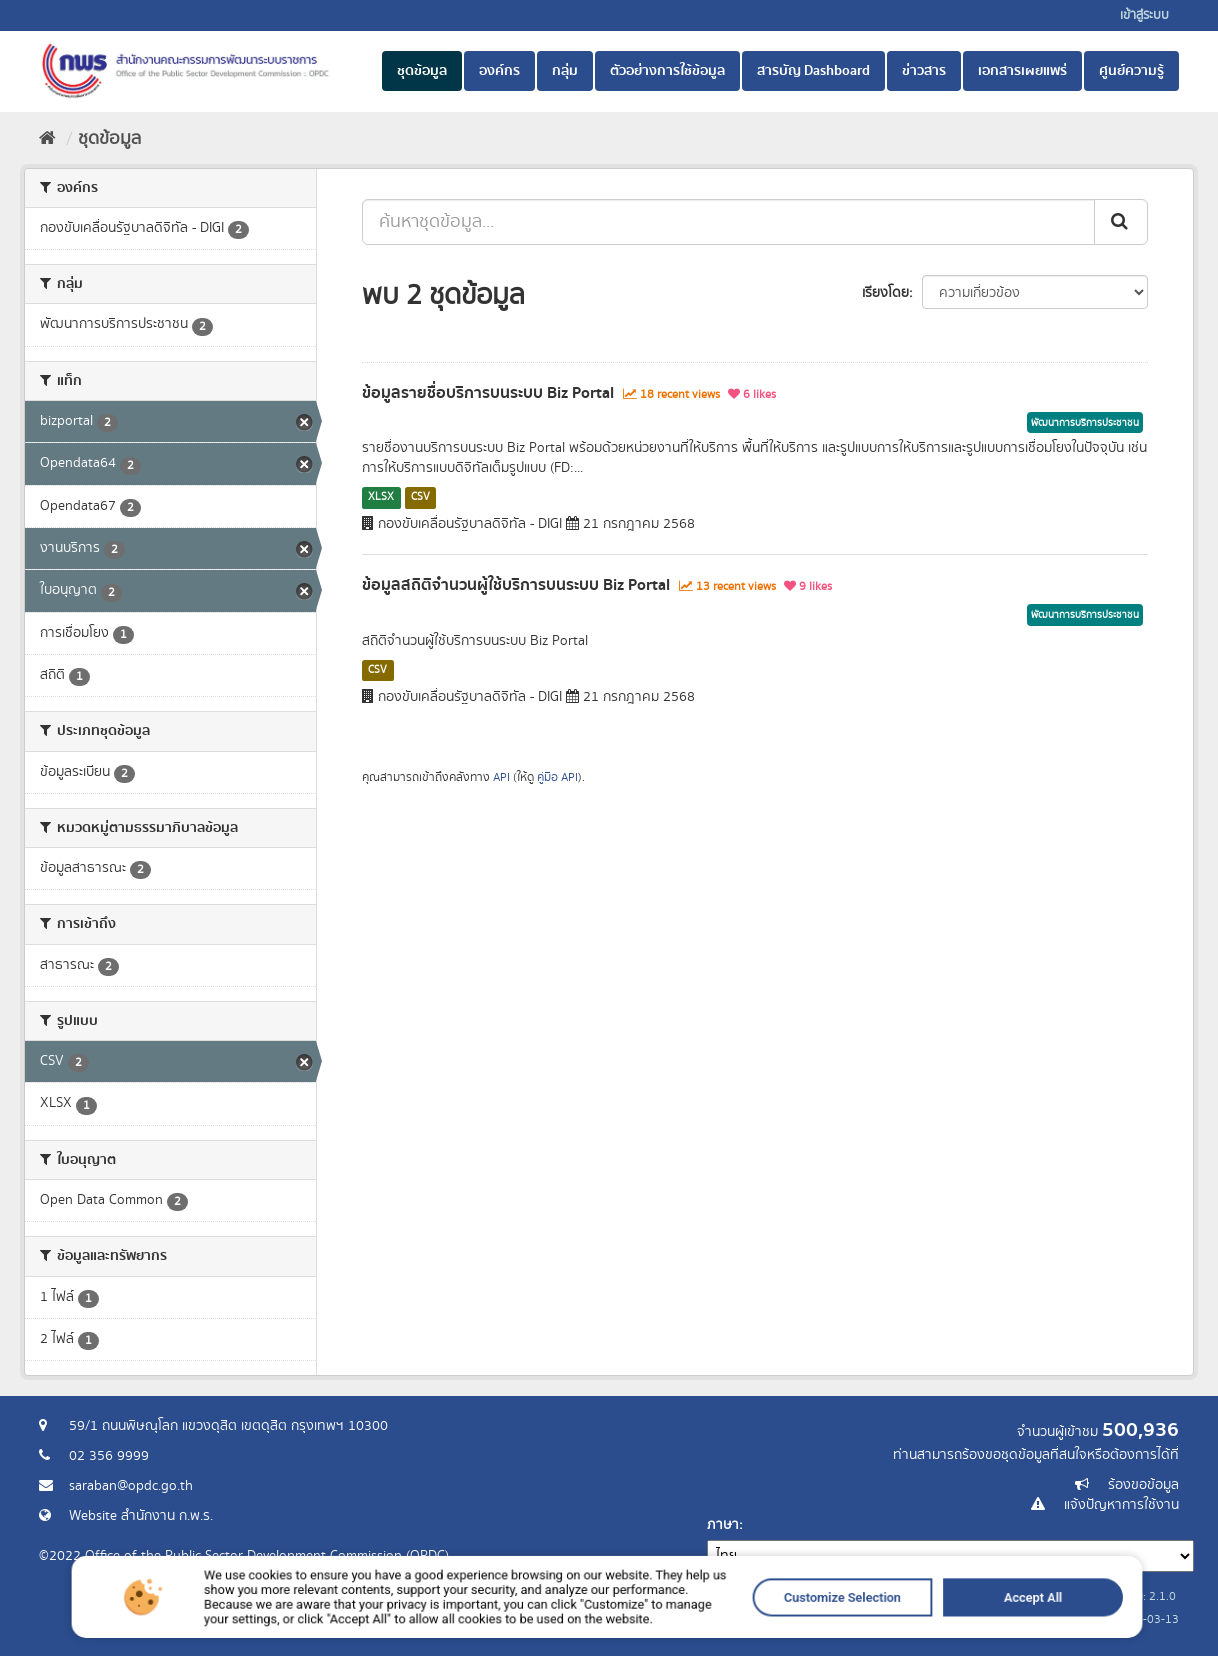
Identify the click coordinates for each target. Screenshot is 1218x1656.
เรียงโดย (885, 293)
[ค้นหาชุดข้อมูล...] (728, 222)
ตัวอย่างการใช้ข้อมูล (667, 71)
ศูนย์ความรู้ (1131, 71)
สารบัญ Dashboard (813, 71)
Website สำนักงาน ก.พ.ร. (141, 1516)
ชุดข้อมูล (422, 71)
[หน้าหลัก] (47, 139)
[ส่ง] (1121, 222)
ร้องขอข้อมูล (1143, 1485)
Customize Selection (761, 1624)
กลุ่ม (565, 71)
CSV (420, 497)
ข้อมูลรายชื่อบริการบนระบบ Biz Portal (488, 393)
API (501, 777)
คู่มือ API (557, 777)
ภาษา (723, 1525)
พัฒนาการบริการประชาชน (1085, 423)
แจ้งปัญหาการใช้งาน (1121, 1505)
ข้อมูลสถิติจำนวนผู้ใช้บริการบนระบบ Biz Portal (516, 585)
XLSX (381, 497)
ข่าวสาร (924, 71)
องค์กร (499, 71)
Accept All (899, 1624)
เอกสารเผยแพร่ (1022, 71)
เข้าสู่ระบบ (1144, 15)
